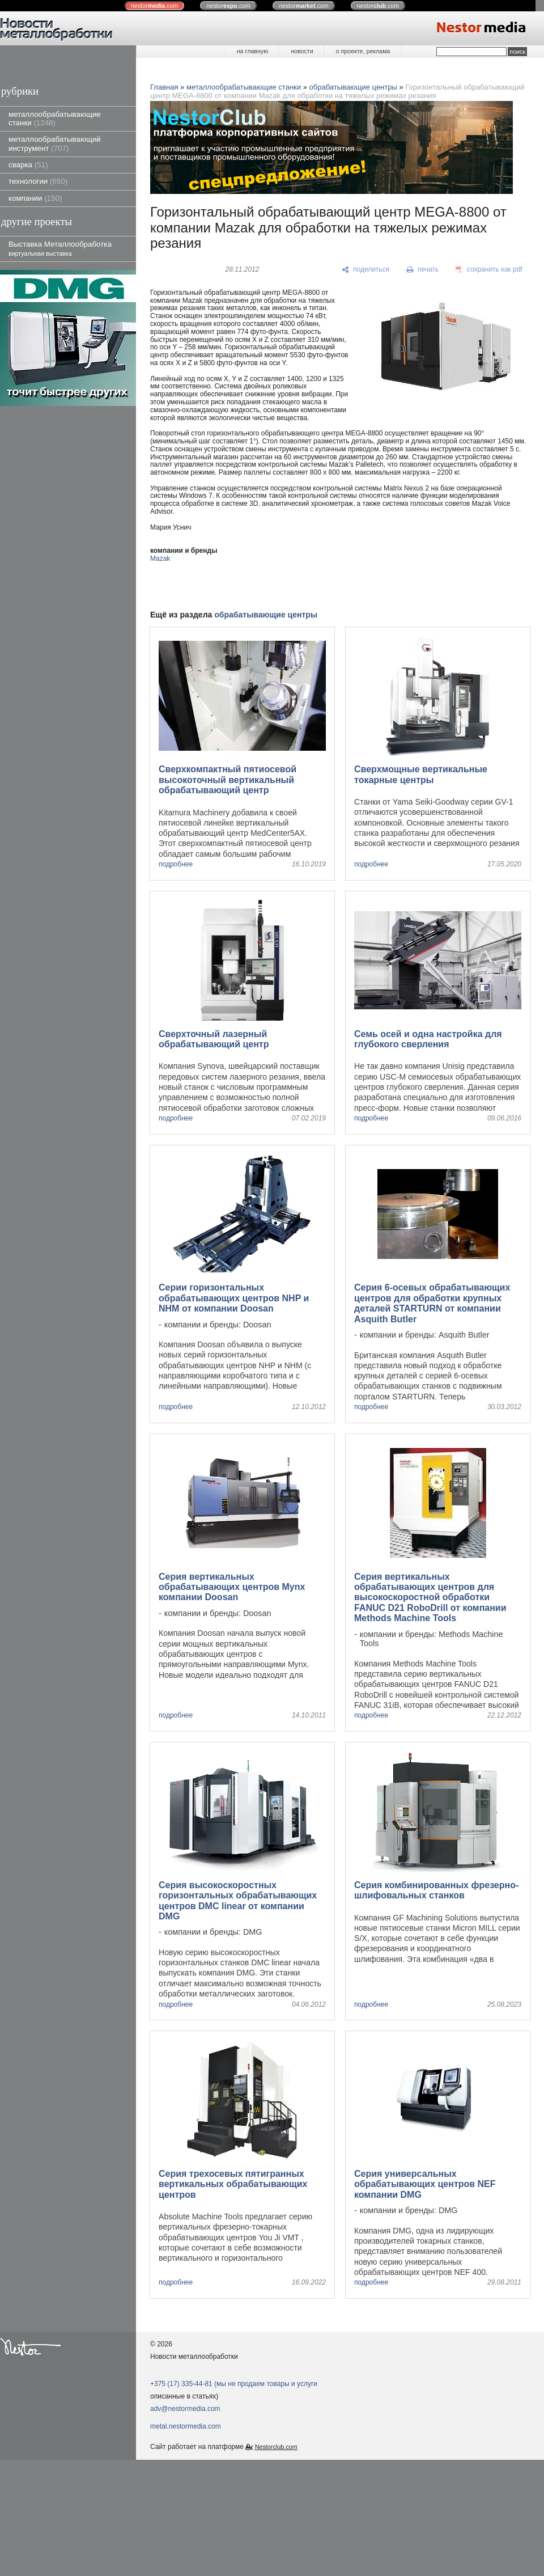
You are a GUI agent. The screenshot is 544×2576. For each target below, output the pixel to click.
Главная (164, 87)
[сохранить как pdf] (489, 269)
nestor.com (154, 5)
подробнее (176, 864)
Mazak (160, 558)
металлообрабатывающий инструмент (54, 143)
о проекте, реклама (363, 51)
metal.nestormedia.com (185, 2426)
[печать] (423, 269)
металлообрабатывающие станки (54, 118)
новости (302, 51)
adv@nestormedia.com (185, 2409)
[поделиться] (365, 269)
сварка (28, 164)
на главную (252, 51)
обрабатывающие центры (353, 87)
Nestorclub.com (276, 2446)
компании (35, 198)
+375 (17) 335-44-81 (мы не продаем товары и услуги (233, 2384)
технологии (37, 181)
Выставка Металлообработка (60, 248)
